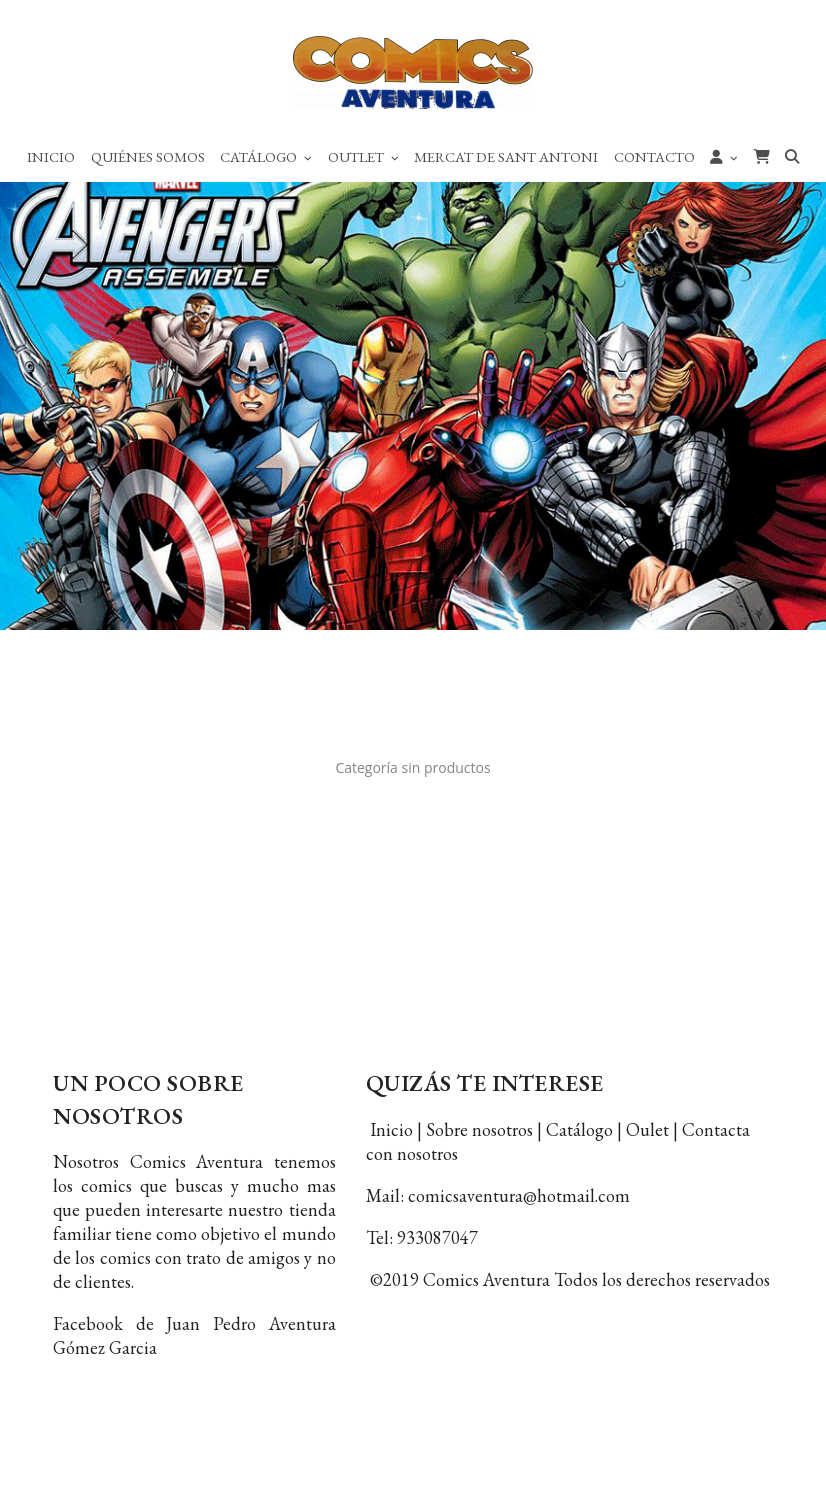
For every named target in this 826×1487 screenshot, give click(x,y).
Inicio (51, 156)
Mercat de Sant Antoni (506, 156)
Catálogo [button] (266, 156)
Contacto (654, 156)
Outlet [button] (363, 156)
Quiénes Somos (148, 156)
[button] (724, 156)
